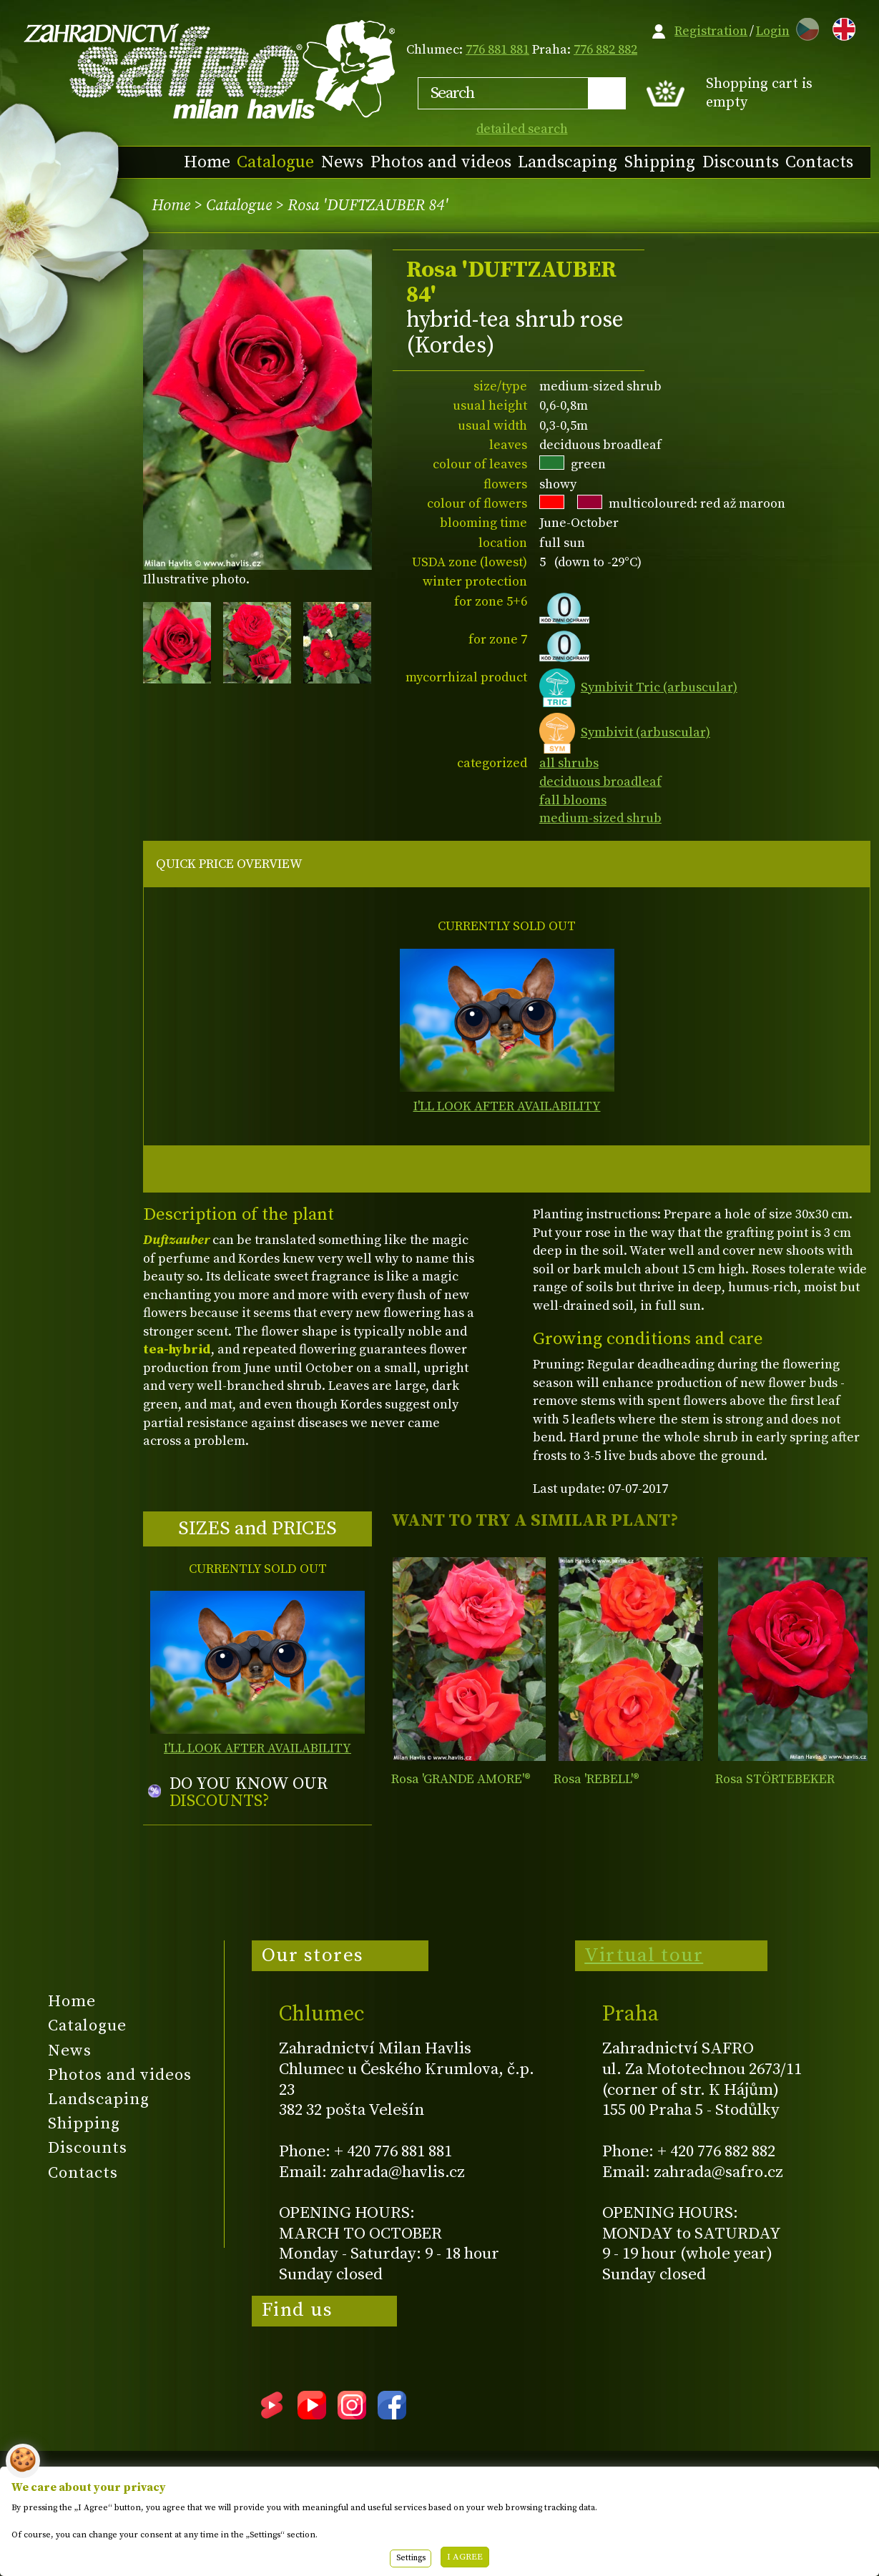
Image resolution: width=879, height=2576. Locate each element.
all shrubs (569, 763)
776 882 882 (605, 49)
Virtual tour (643, 1955)
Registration (710, 31)
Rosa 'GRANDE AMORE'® (461, 1779)
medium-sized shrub (600, 818)
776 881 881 (497, 49)
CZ (804, 27)
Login (773, 31)
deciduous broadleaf (600, 782)
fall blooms (573, 800)
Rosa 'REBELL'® (596, 1779)
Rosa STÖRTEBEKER (775, 1779)
